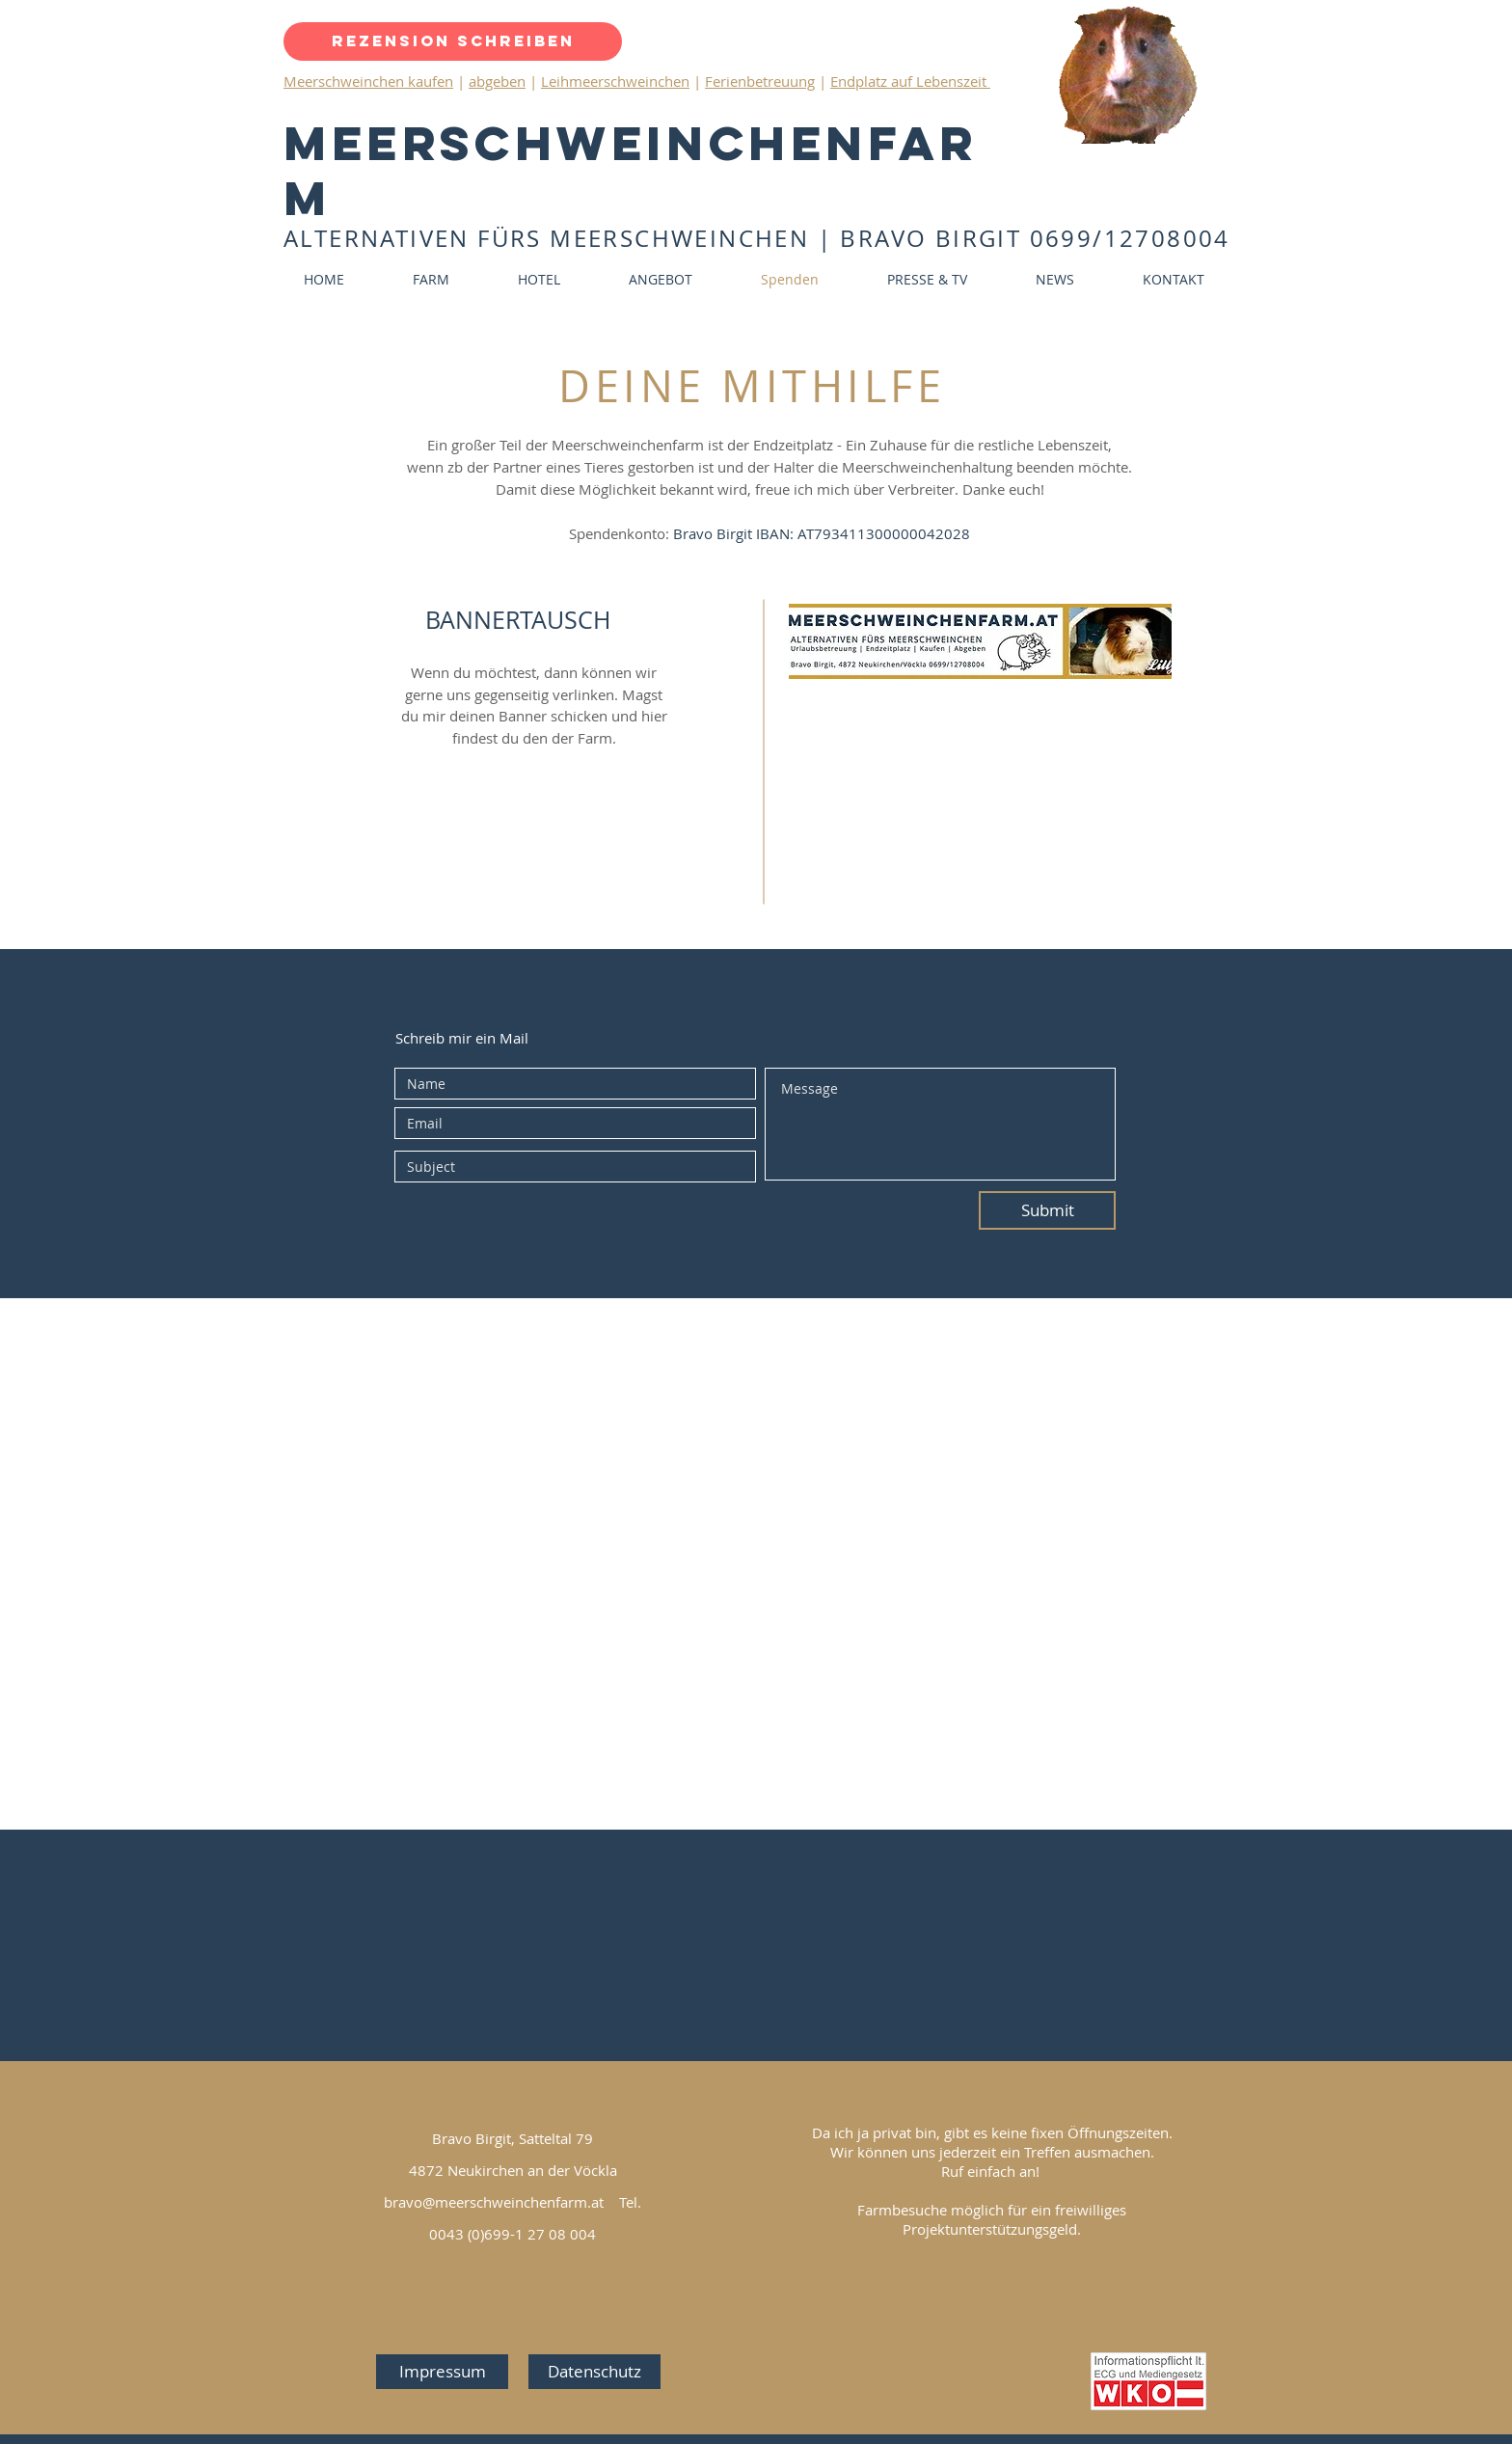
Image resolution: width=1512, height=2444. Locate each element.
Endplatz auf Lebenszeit (910, 81)
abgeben (497, 81)
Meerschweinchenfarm (631, 170)
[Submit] (1047, 1210)
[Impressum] (442, 2371)
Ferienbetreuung (760, 81)
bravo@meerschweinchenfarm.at (494, 2202)
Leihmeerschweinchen (615, 81)
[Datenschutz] (594, 2371)
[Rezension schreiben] (453, 41)
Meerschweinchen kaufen (368, 81)
